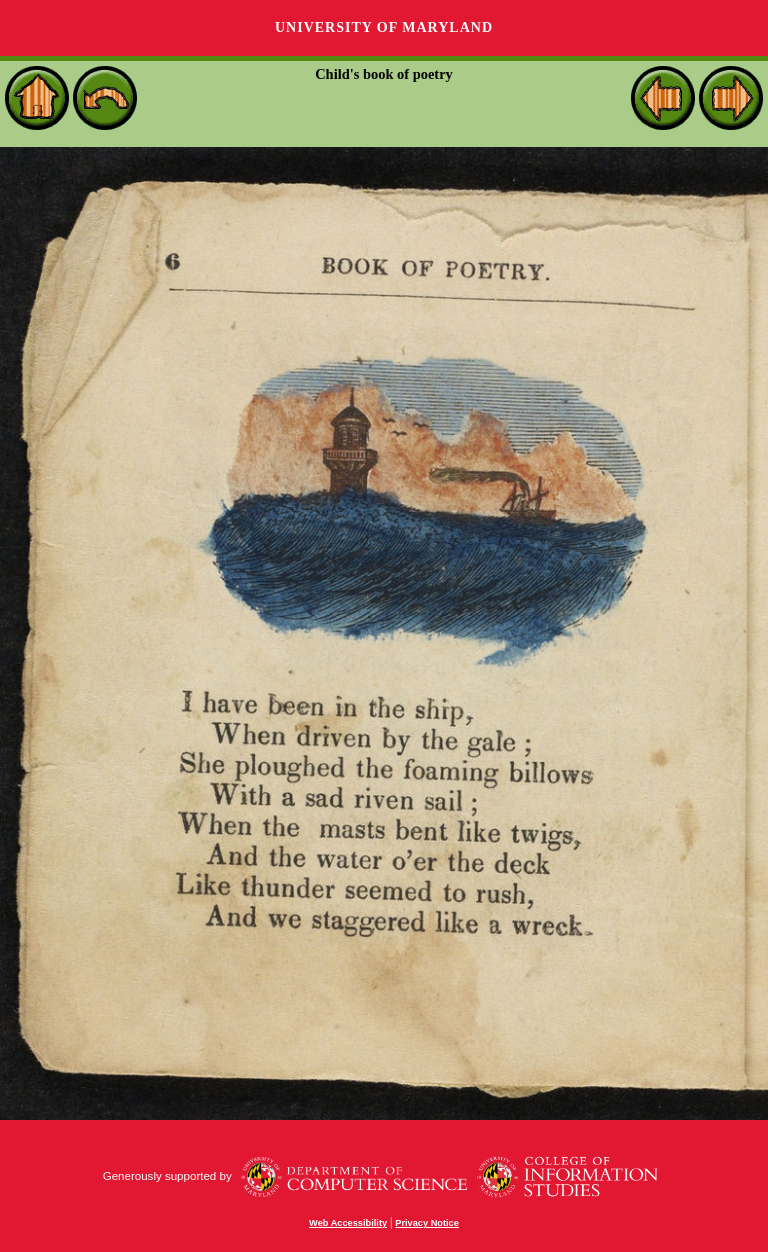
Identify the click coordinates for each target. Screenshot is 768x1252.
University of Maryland (384, 27)
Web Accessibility (348, 1223)
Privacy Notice (427, 1223)
